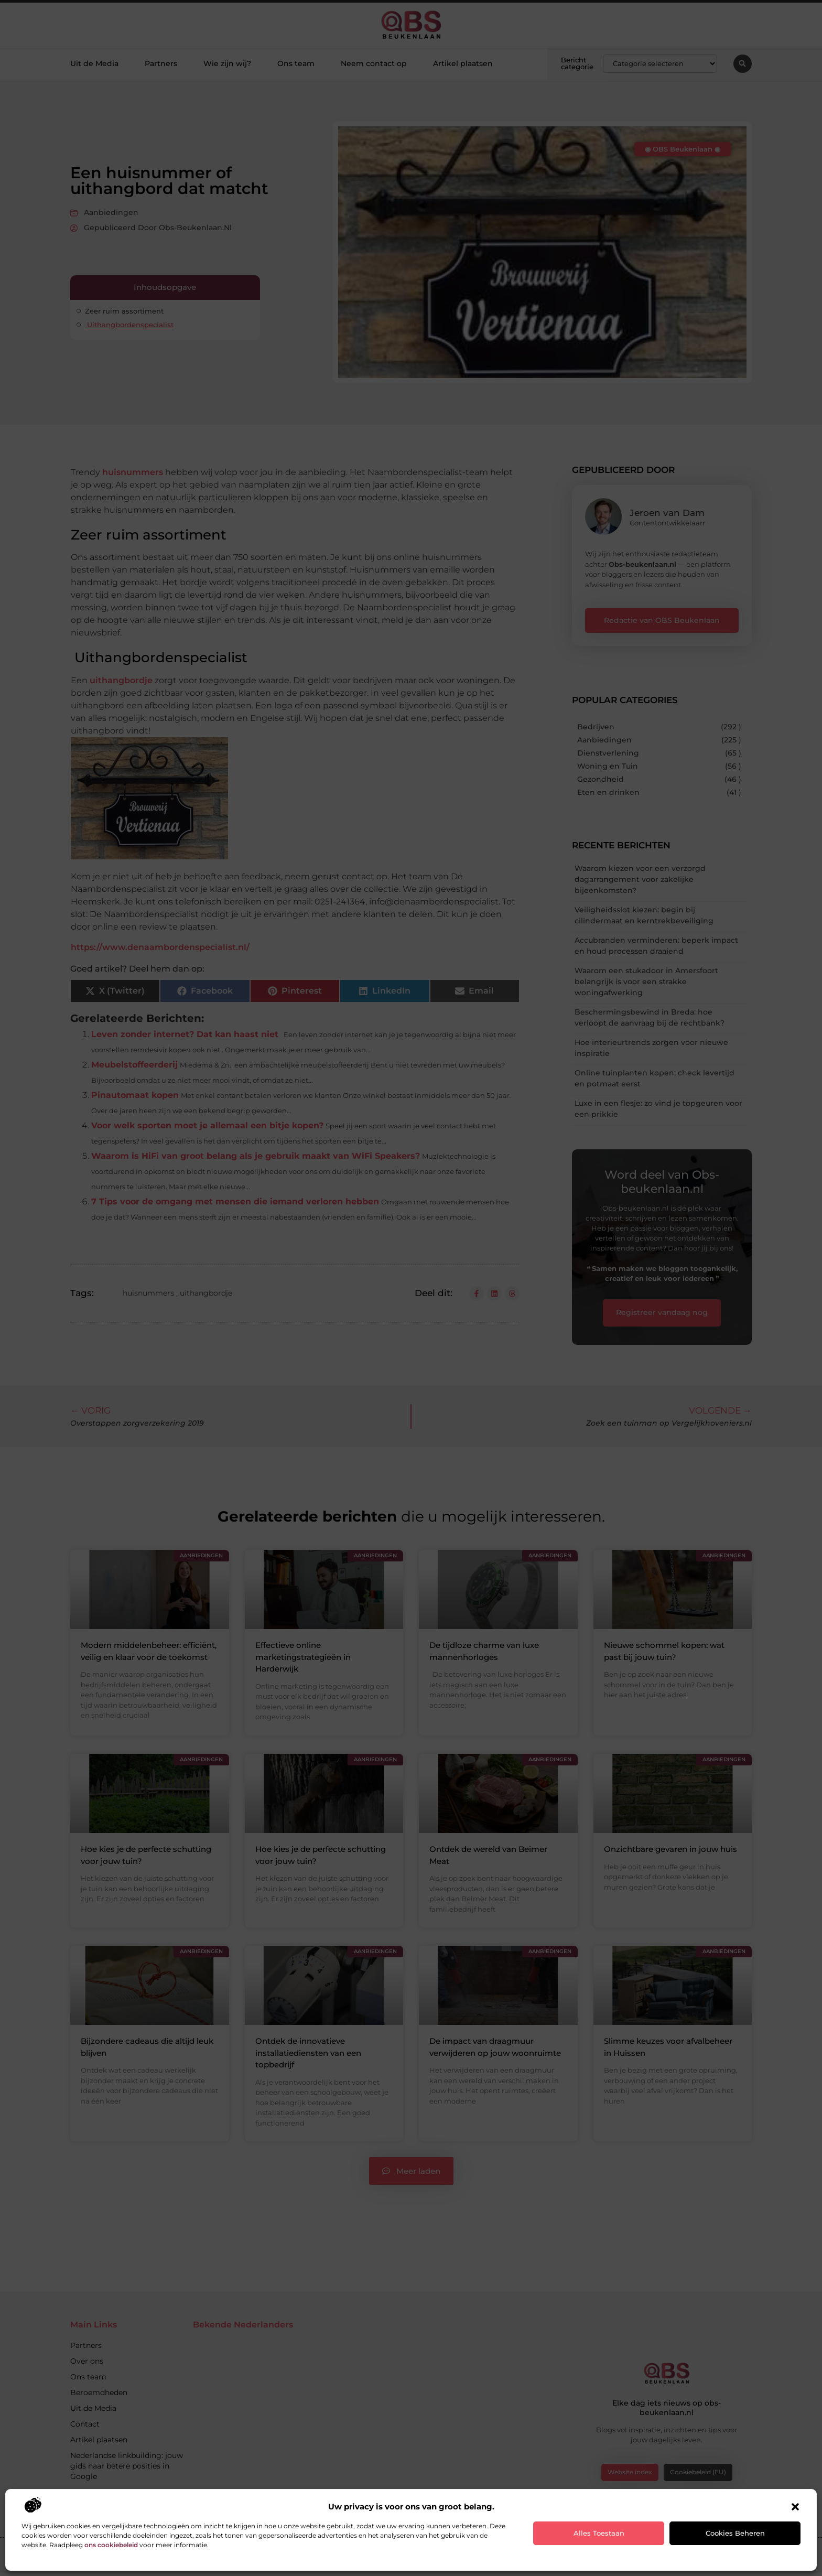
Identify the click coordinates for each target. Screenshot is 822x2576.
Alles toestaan (599, 2533)
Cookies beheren (735, 2533)
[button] (795, 2507)
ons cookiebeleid (111, 2545)
